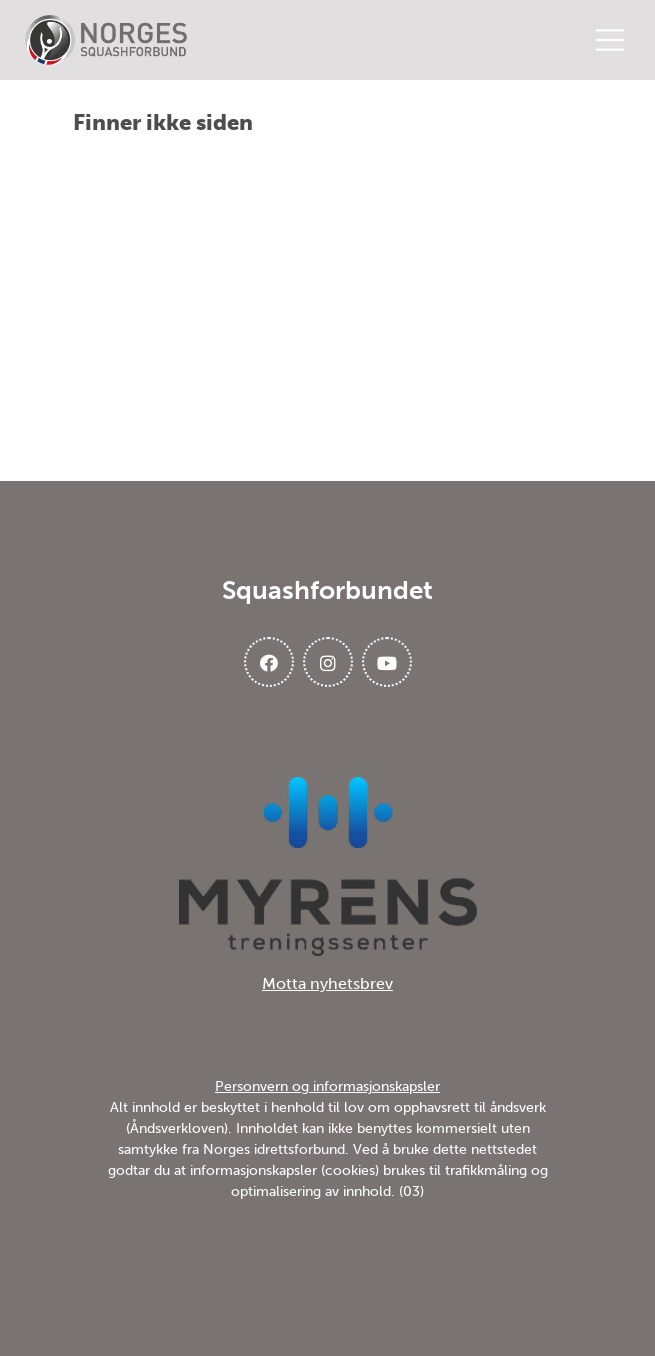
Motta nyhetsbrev (327, 983)
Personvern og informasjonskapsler (327, 1086)
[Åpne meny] (615, 40)
